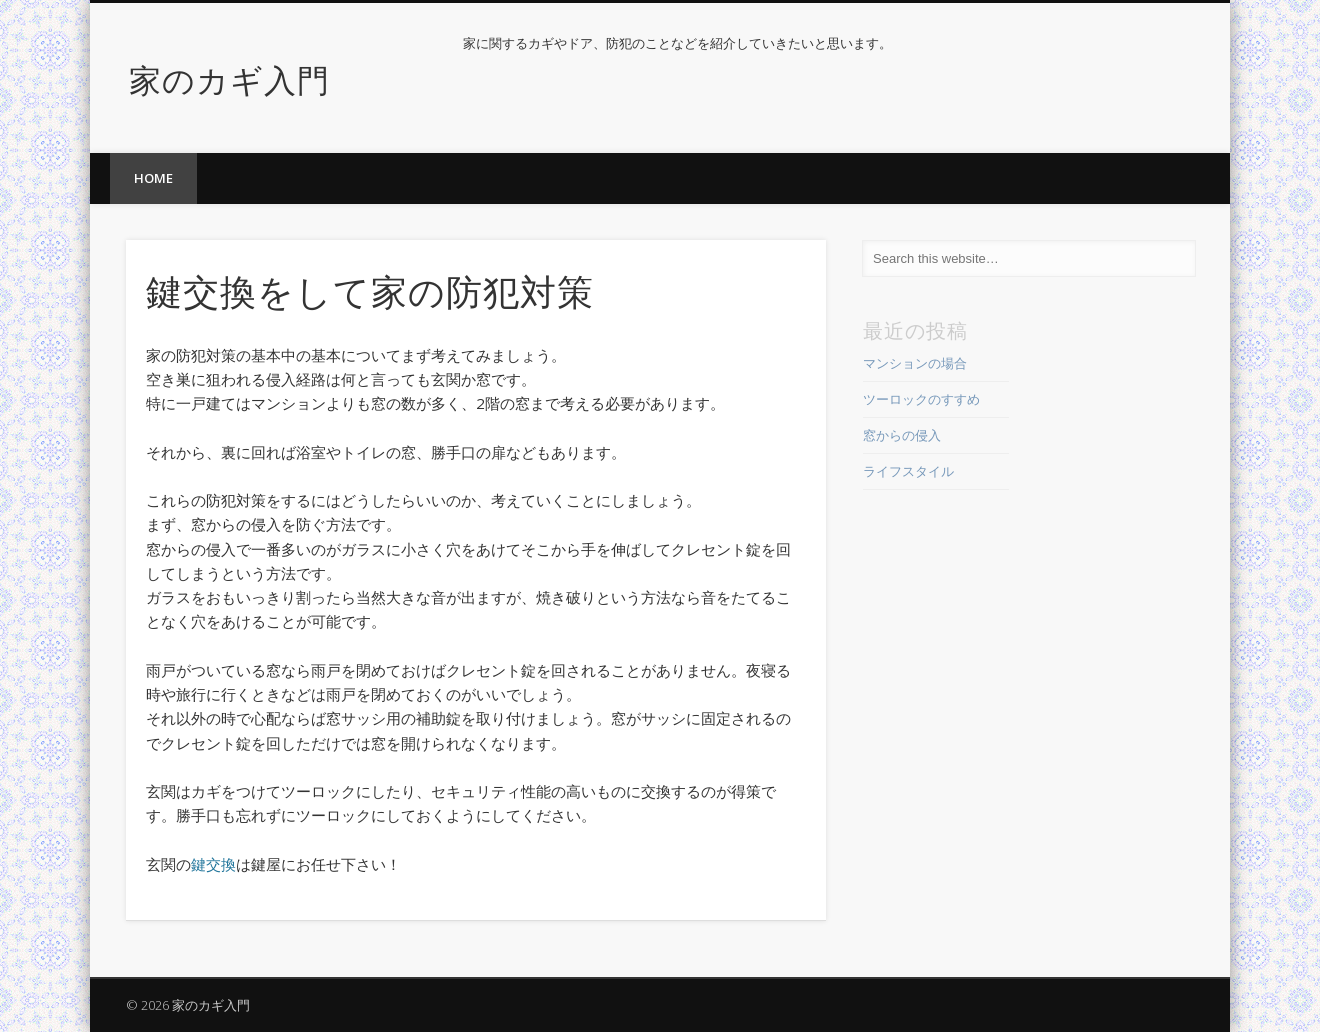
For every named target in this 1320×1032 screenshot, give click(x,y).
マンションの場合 (915, 363)
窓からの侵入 (902, 435)
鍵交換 (213, 864)
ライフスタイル (908, 471)
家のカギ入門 (229, 77)
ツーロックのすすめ (921, 399)
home (153, 178)
